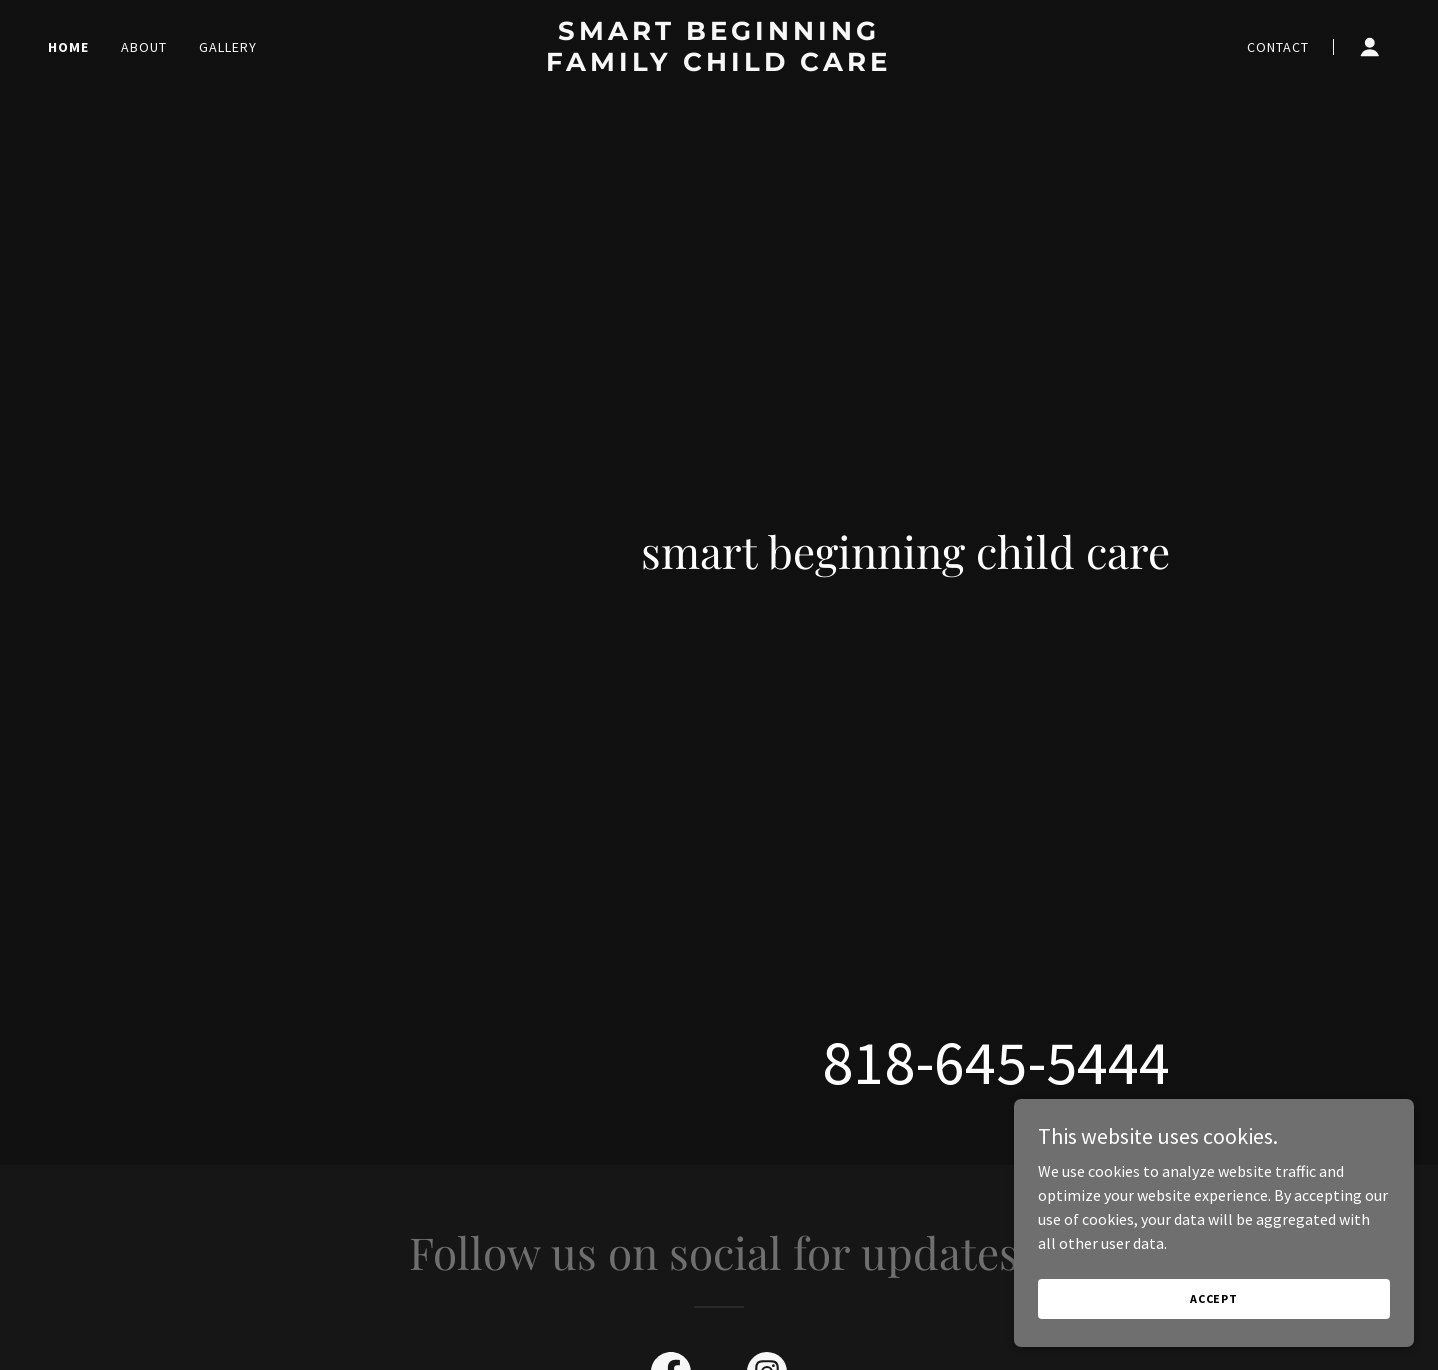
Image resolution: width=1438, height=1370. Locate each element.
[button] (1370, 47)
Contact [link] (1278, 47)
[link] (718, 65)
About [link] (144, 47)
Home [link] (68, 47)
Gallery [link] (228, 47)
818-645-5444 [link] (996, 1062)
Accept (1214, 1298)
